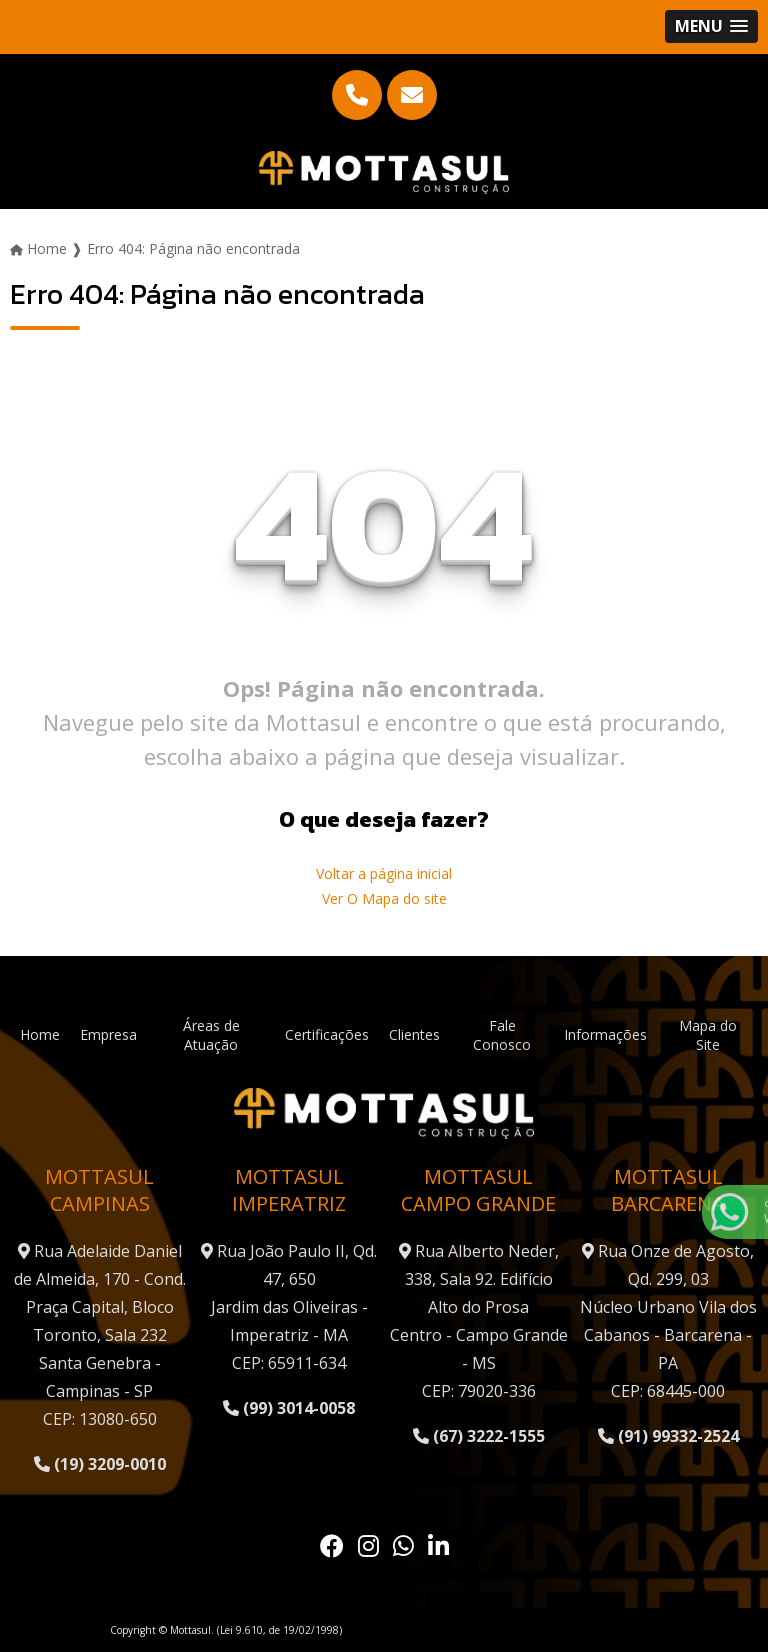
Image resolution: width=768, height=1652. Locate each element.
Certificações (327, 1034)
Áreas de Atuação (211, 1035)
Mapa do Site (708, 1035)
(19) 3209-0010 (100, 1464)
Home (40, 1034)
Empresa (108, 1034)
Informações (605, 1034)
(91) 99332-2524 (668, 1436)
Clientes (414, 1034)
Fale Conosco (502, 1035)
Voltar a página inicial (384, 873)
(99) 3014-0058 (289, 1408)
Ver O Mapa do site (384, 898)
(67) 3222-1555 (479, 1436)
